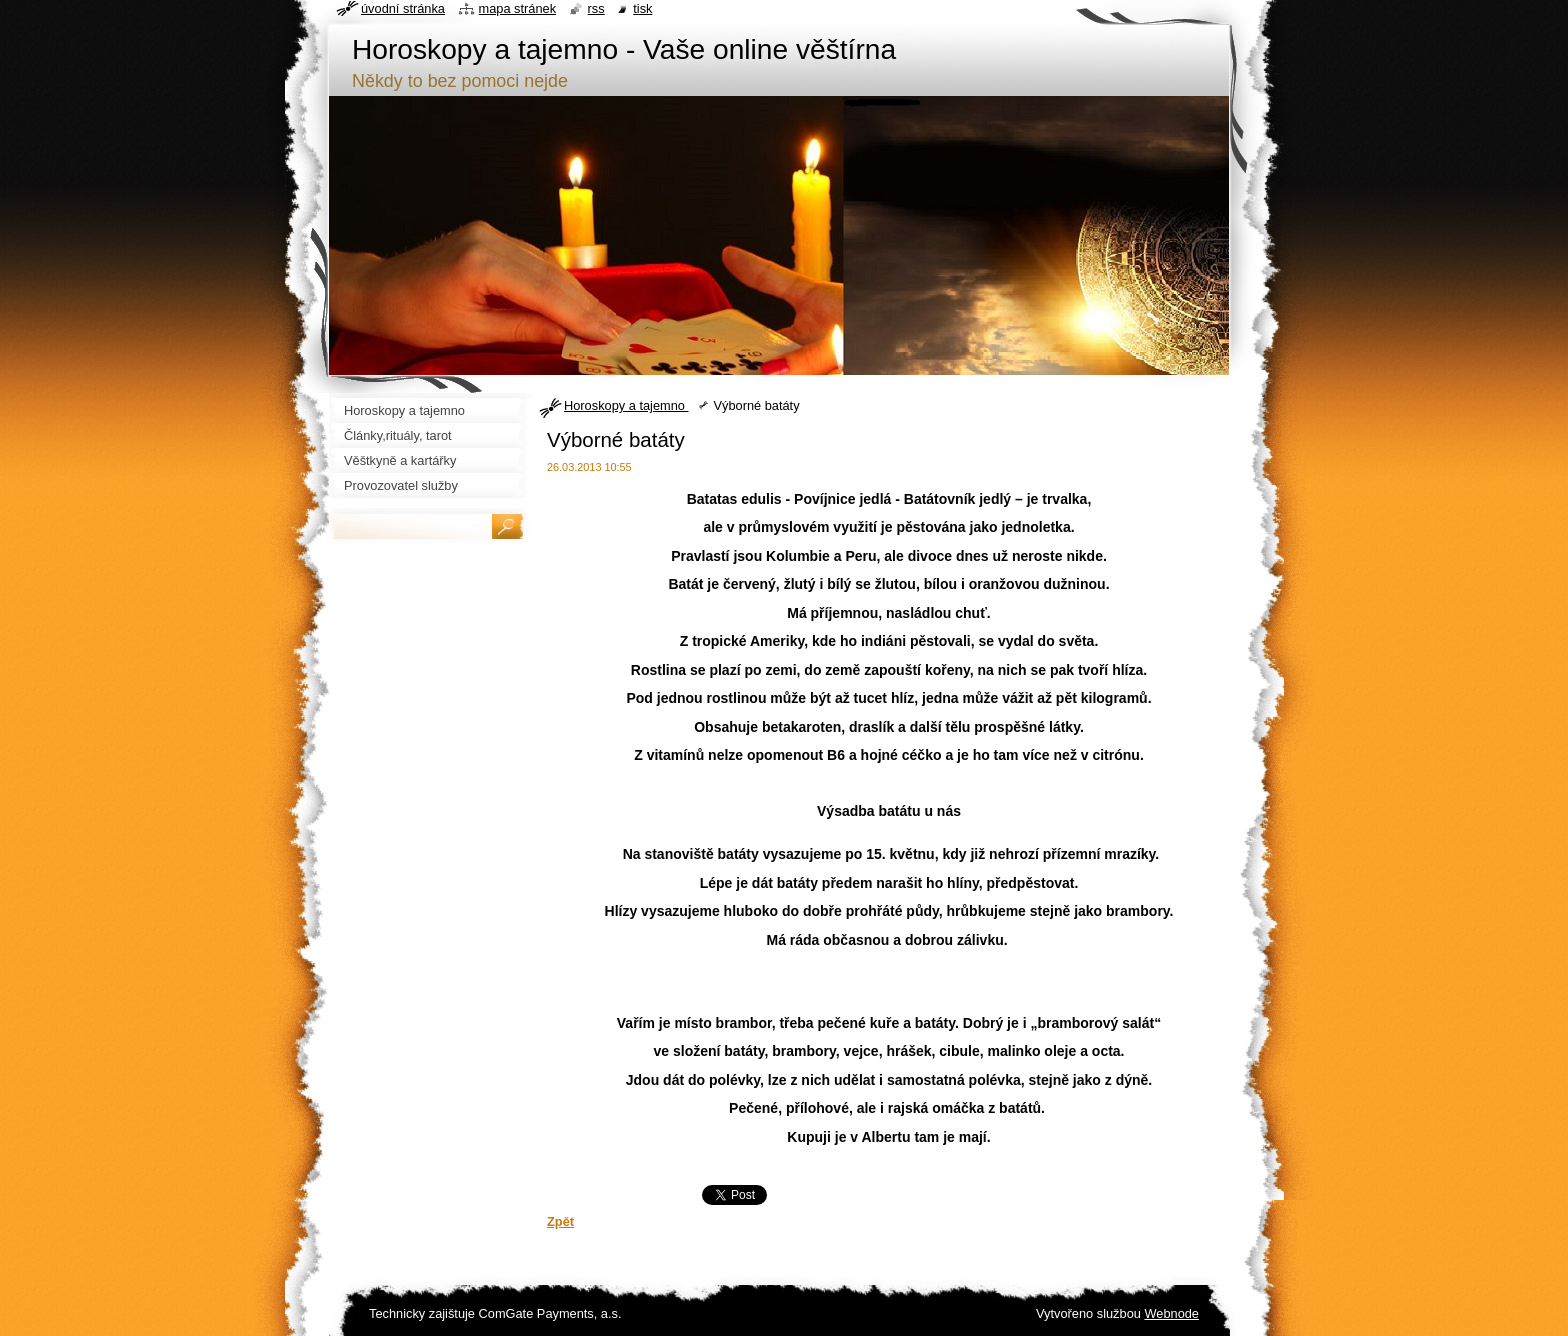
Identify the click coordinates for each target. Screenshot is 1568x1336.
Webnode (1171, 1313)
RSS (596, 8)
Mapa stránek (518, 8)
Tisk (642, 8)
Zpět (560, 1221)
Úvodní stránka (403, 8)
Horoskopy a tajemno (626, 405)
